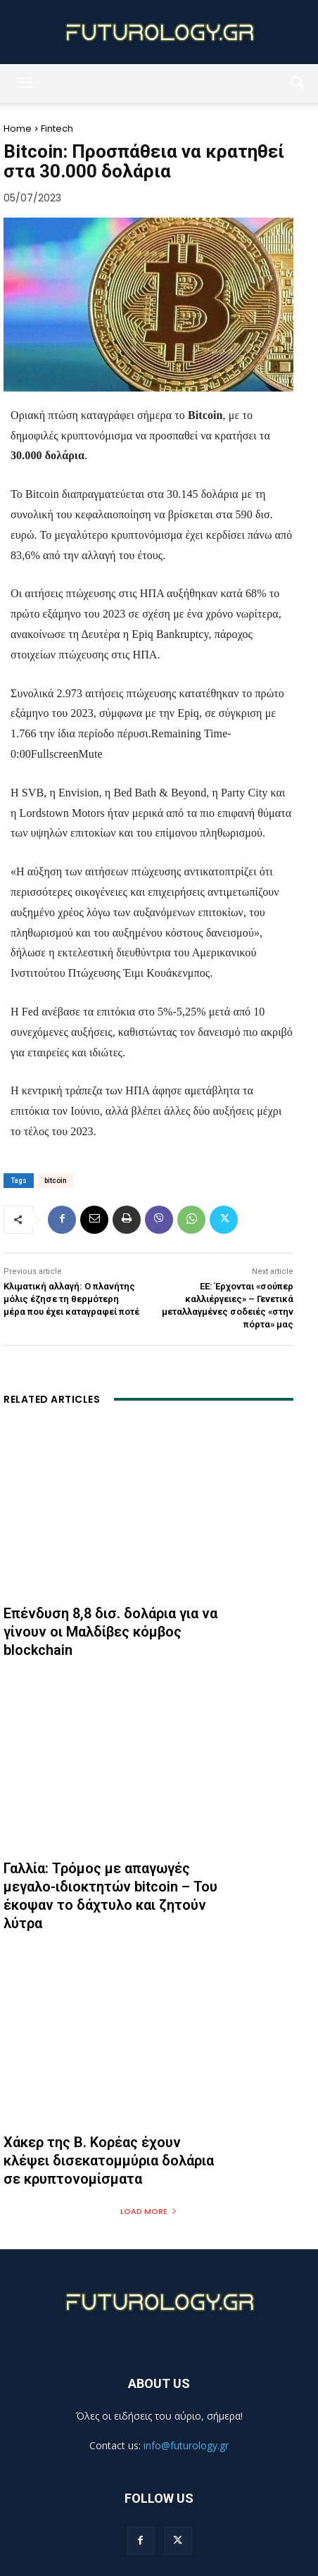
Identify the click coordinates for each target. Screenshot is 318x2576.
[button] (23, 83)
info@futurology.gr (186, 2445)
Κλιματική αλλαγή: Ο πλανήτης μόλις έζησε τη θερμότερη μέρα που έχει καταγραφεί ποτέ (71, 1299)
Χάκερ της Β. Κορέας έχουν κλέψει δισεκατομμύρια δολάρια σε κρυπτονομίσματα (109, 2160)
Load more (148, 2211)
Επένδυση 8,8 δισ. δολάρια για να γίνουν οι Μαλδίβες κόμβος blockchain (110, 1631)
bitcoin (55, 1180)
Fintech (57, 128)
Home (18, 128)
